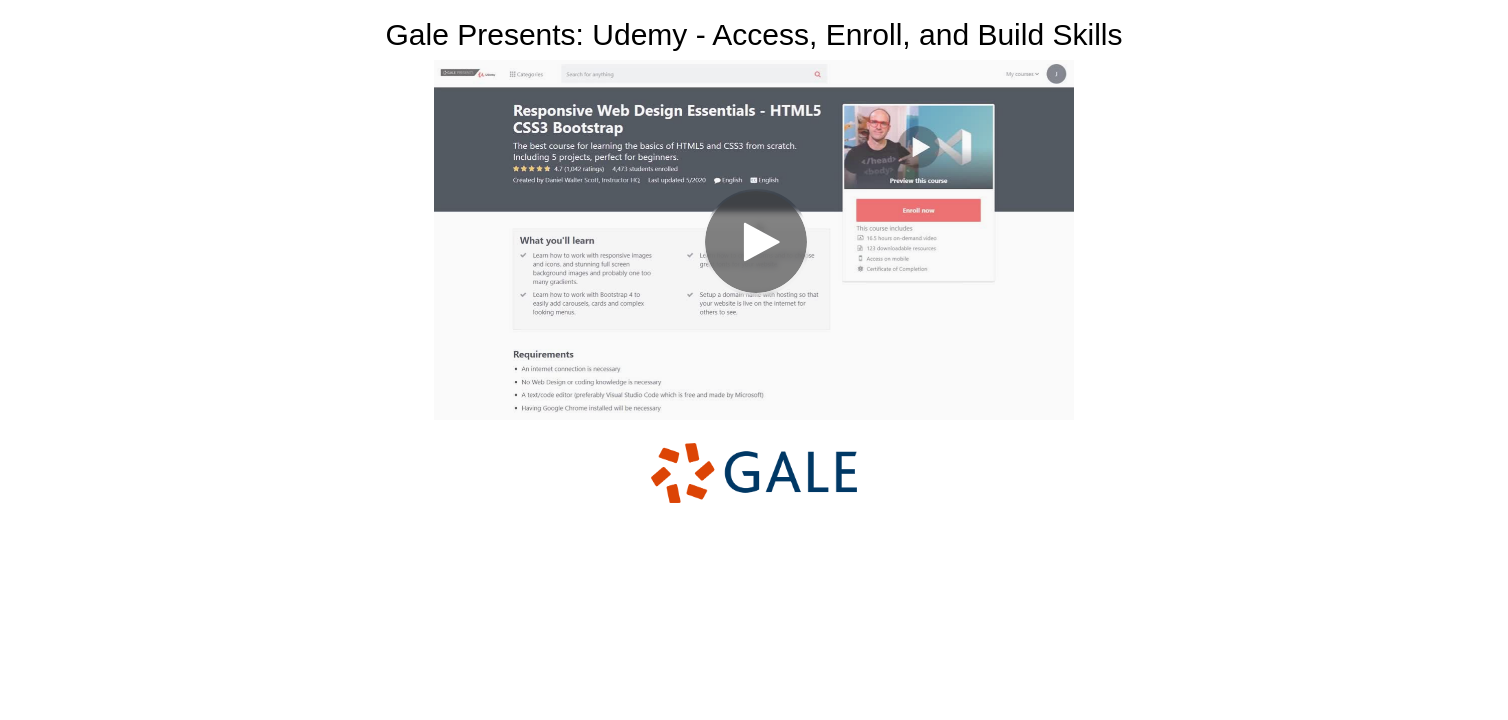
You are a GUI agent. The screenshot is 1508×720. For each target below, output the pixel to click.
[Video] (754, 240)
